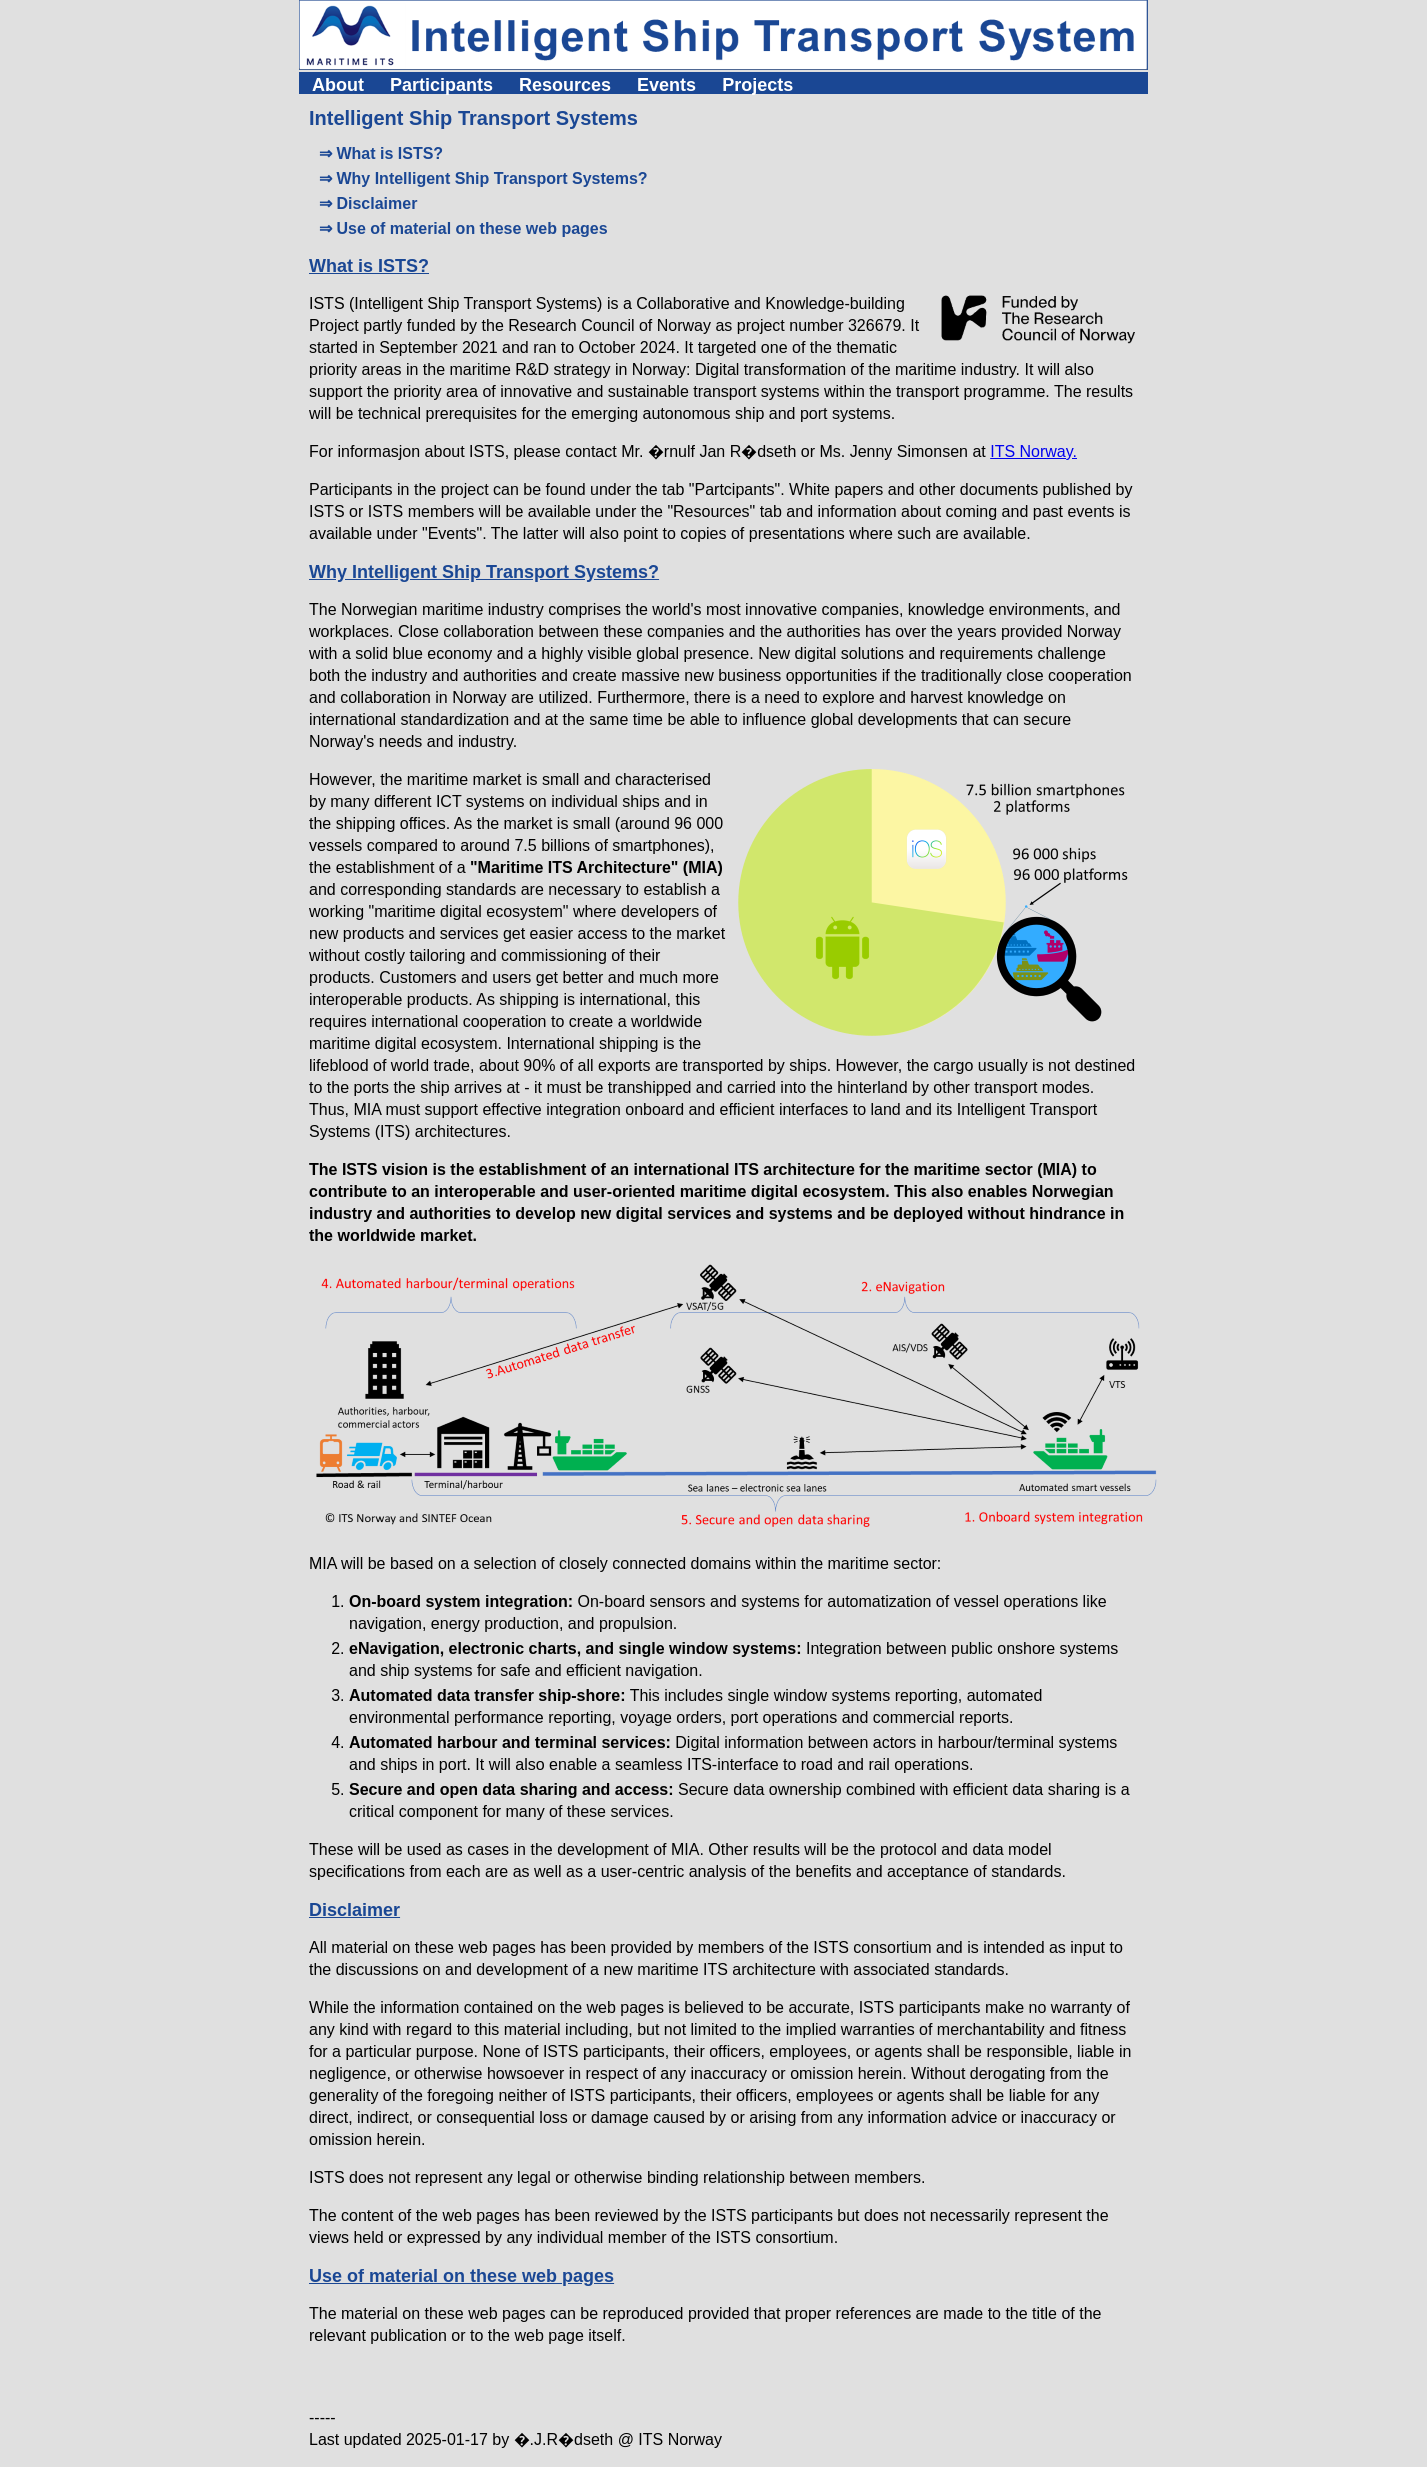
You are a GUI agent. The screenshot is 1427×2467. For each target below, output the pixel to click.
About (338, 85)
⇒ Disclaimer (368, 203)
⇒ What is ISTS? (381, 153)
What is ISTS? (369, 266)
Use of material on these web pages (461, 2276)
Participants (441, 85)
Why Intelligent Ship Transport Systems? (484, 572)
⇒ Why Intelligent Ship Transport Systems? (483, 178)
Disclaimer (354, 1910)
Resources (565, 85)
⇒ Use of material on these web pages (463, 228)
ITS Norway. (1033, 451)
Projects (757, 85)
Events (666, 85)
